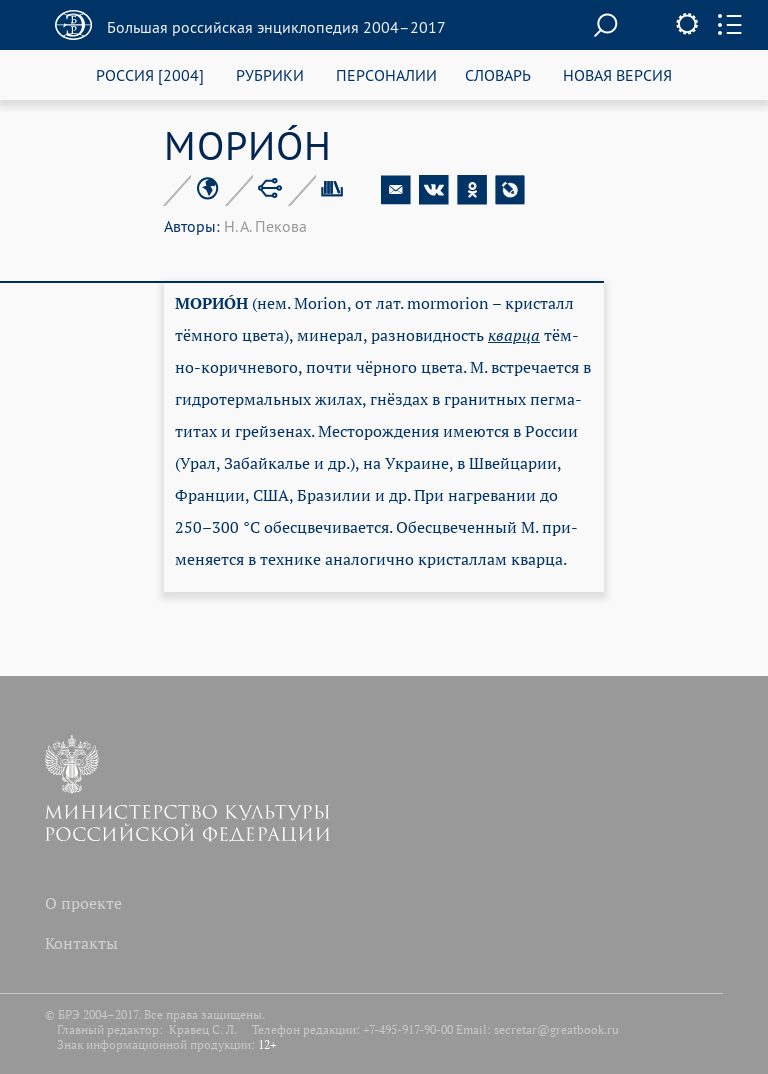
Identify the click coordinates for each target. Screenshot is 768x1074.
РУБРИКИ (270, 74)
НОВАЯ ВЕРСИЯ (617, 74)
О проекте (83, 903)
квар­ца (514, 335)
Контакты (81, 943)
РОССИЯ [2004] (150, 74)
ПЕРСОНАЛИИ (386, 74)
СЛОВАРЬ (498, 74)
